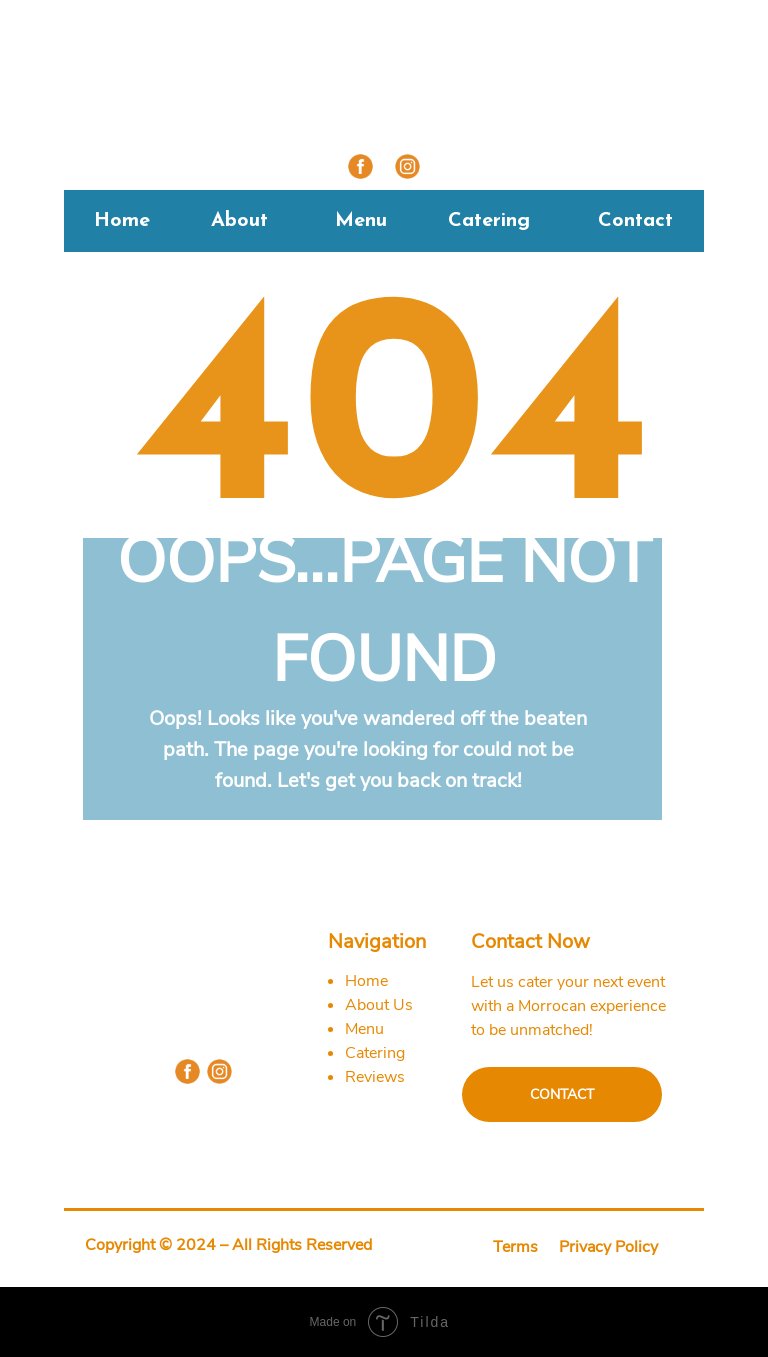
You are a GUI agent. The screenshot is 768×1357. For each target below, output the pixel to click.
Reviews (375, 1077)
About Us (379, 1005)
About (239, 221)
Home (122, 221)
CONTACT (562, 1094)
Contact (635, 221)
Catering (489, 221)
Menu (361, 221)
